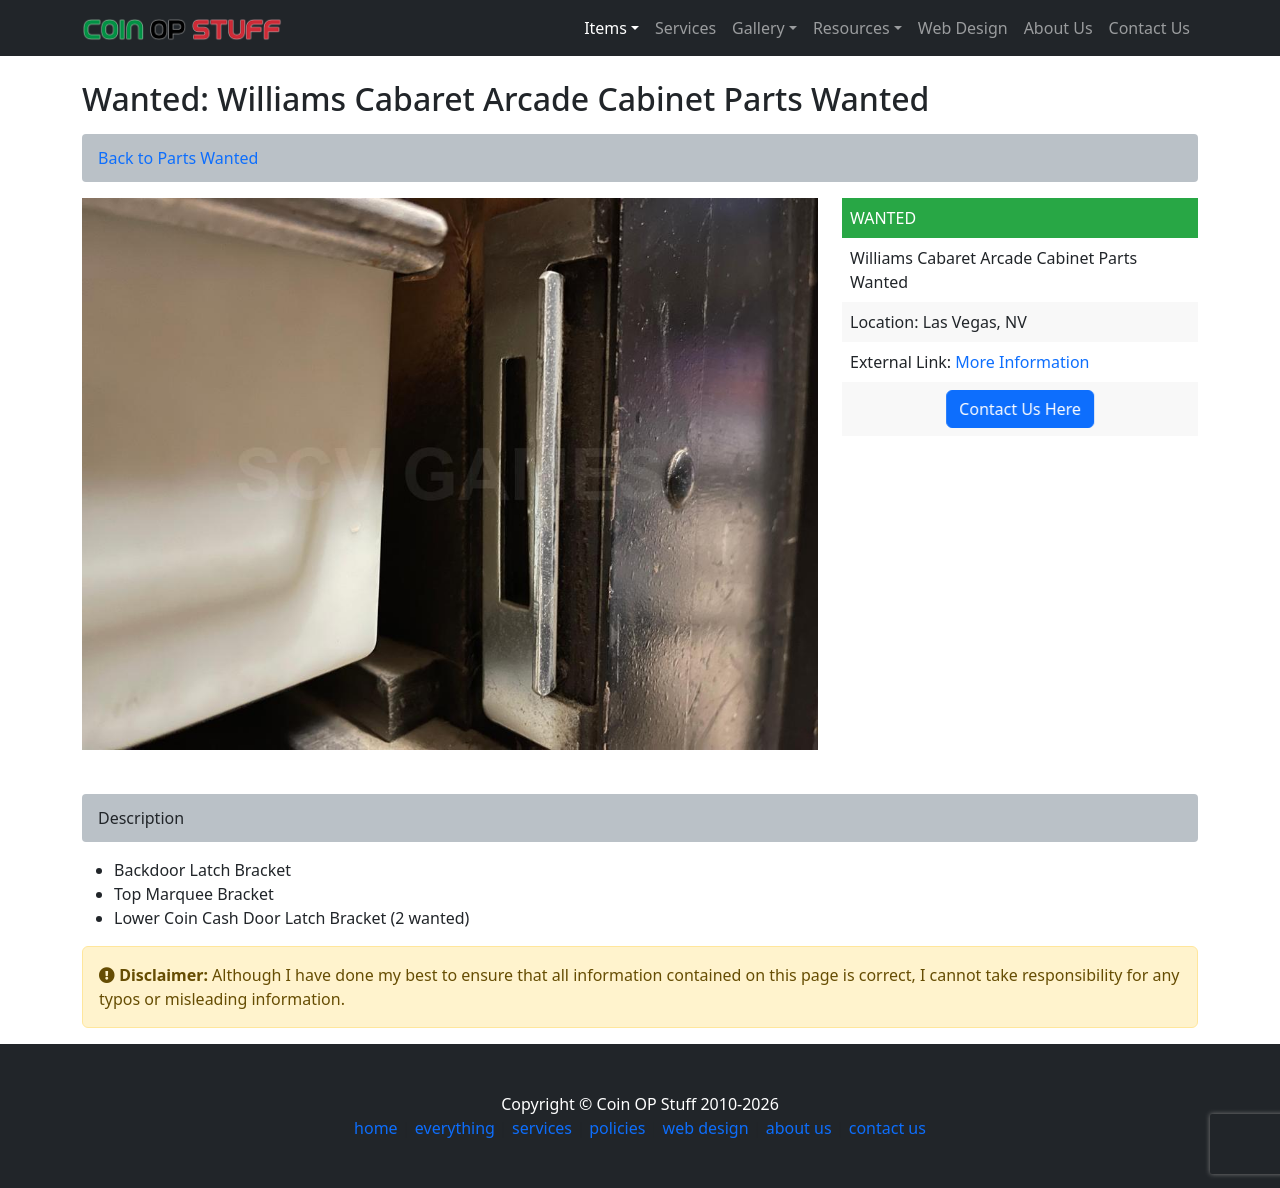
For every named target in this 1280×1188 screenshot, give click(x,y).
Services (685, 28)
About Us (1058, 28)
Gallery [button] (758, 28)
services (542, 1128)
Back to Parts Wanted (178, 158)
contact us (887, 1128)
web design (706, 1128)
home (376, 1128)
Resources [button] (851, 28)
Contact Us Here (1017, 409)
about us (799, 1128)
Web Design (963, 28)
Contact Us (1149, 28)
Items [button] (605, 28)
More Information (1022, 362)
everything (455, 1128)
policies (617, 1128)
